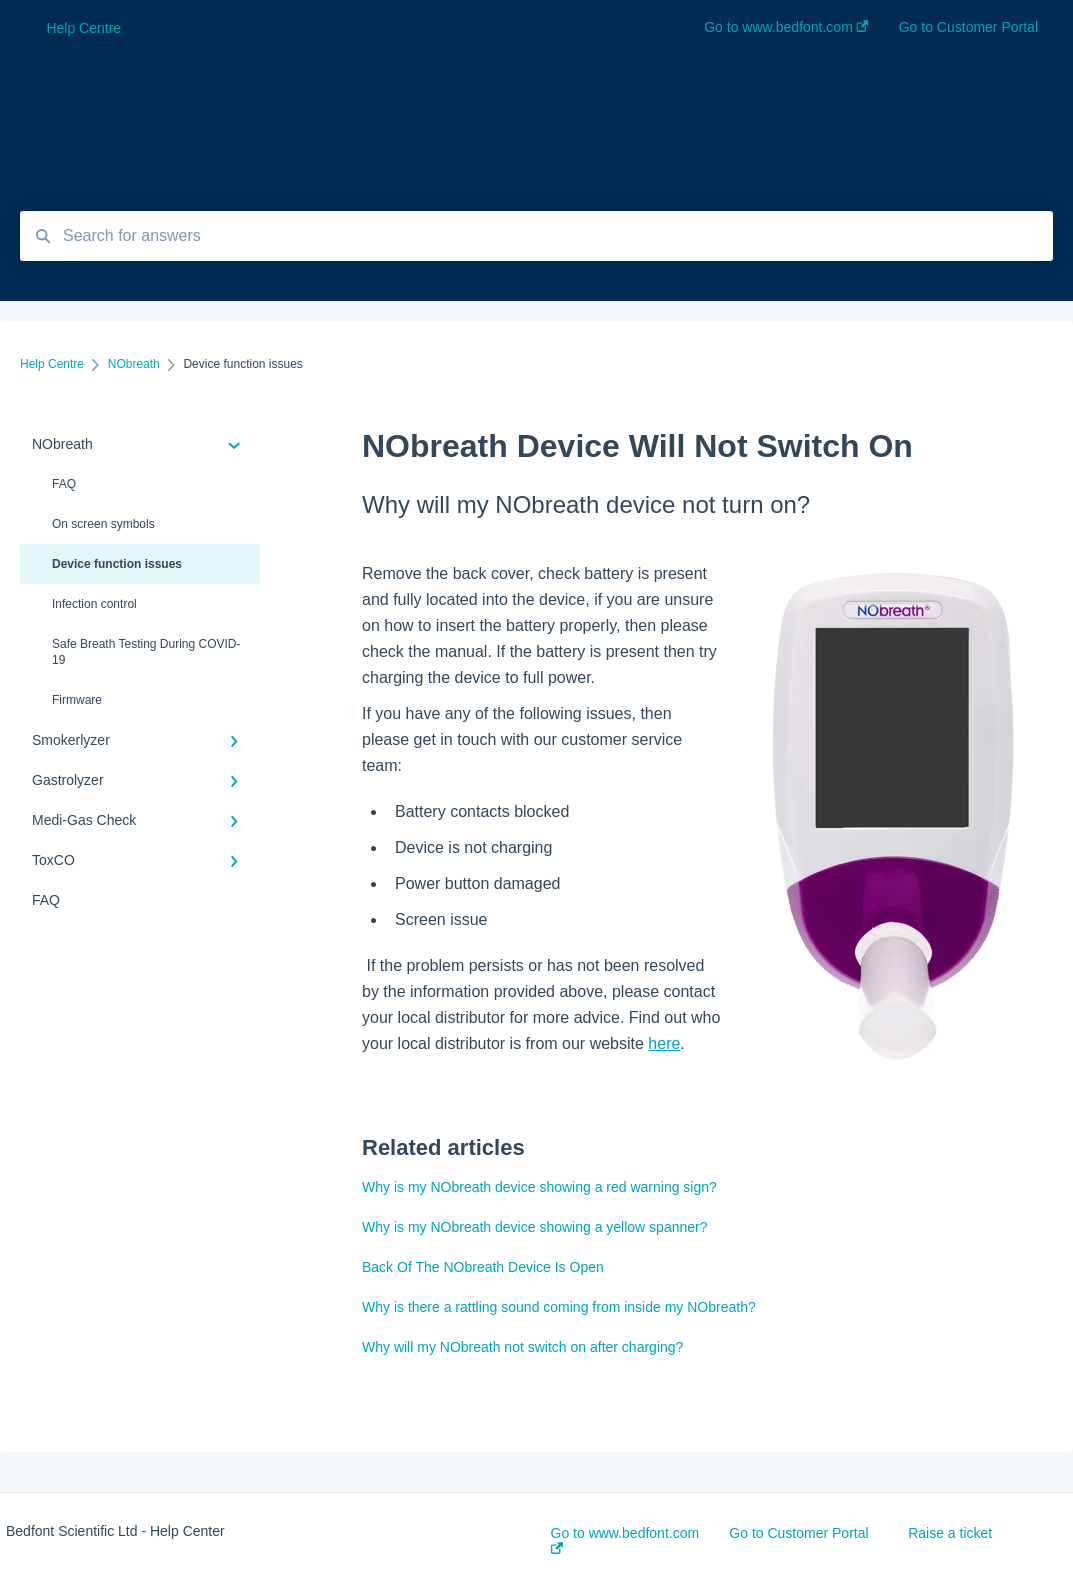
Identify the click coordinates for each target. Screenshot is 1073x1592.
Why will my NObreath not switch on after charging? (522, 1347)
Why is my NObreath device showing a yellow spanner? (535, 1227)
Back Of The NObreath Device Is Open (483, 1267)
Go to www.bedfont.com (625, 1539)
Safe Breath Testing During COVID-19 (146, 652)
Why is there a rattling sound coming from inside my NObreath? (559, 1307)
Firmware (77, 700)
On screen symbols (103, 524)
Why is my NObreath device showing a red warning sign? (539, 1187)
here (664, 1043)
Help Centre (83, 28)
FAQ (64, 484)
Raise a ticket (950, 1533)
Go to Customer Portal (798, 1533)
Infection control (94, 604)
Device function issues (117, 564)
